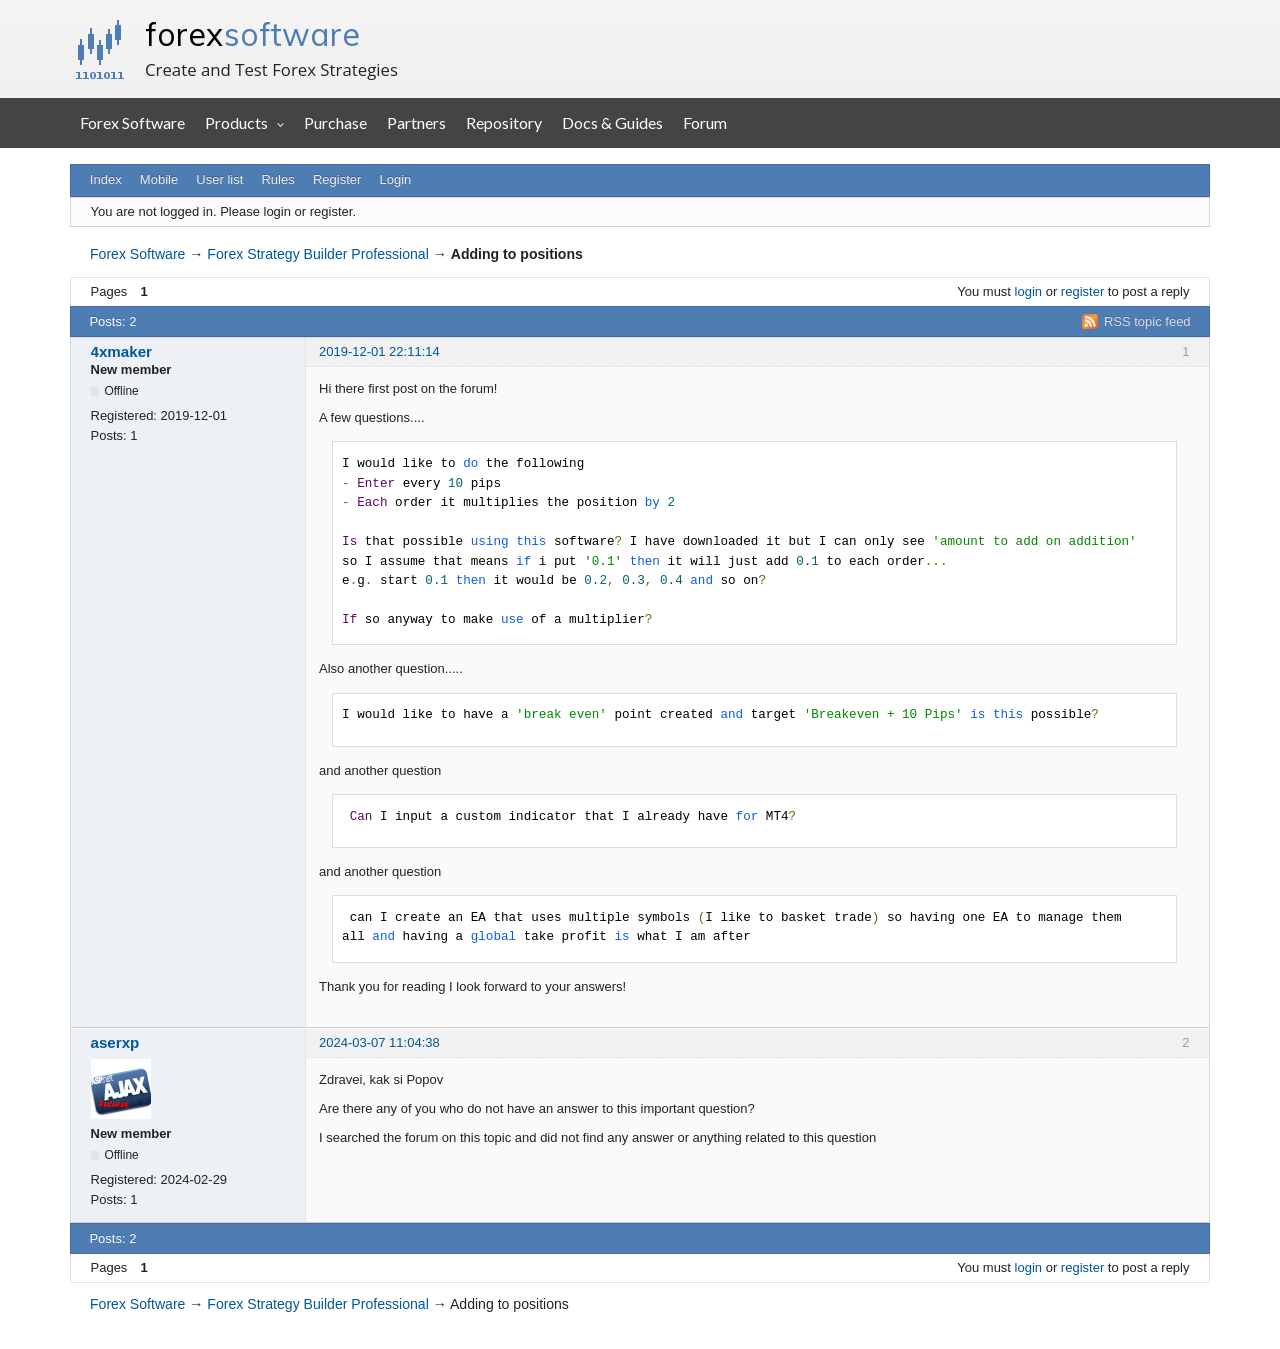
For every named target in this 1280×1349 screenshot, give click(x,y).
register (1082, 291)
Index (106, 179)
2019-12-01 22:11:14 (379, 351)
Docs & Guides (612, 122)
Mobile (159, 179)
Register (337, 179)
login (1028, 291)
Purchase (335, 122)
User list (219, 179)
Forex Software (132, 122)
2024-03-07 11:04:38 (379, 1042)
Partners (416, 122)
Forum (705, 122)
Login (396, 179)
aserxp (115, 1042)
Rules (277, 179)
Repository (504, 122)
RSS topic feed (1147, 321)
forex (252, 34)
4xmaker (122, 351)
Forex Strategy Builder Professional (317, 254)
